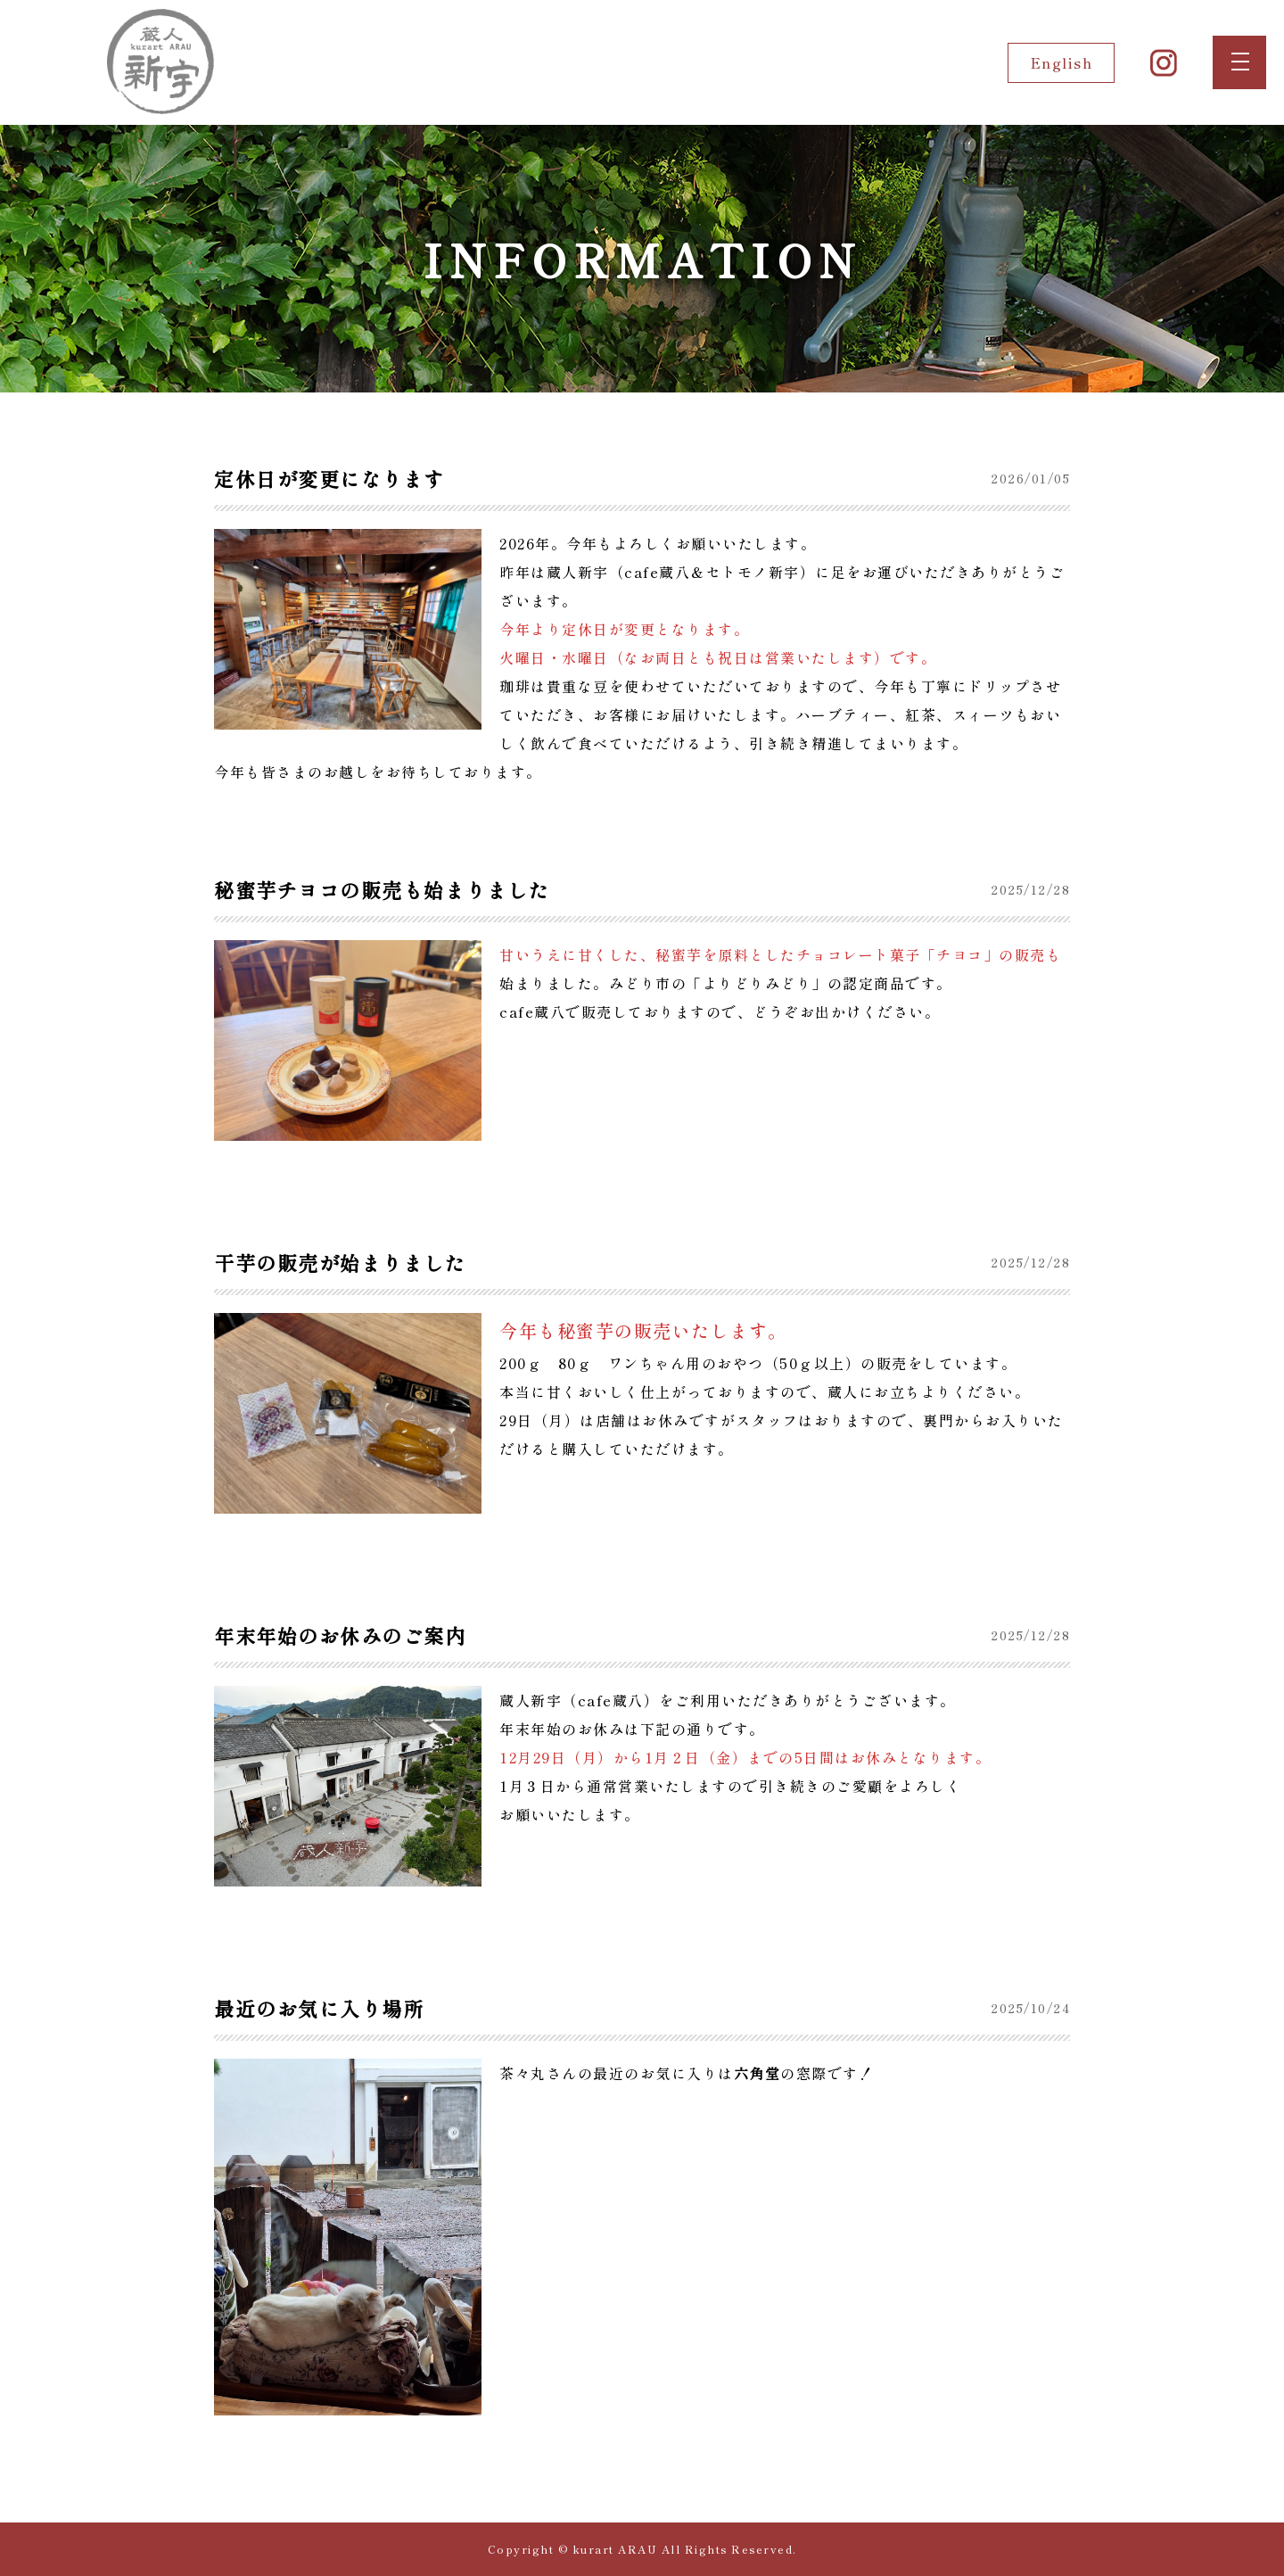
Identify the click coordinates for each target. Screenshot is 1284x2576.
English (1061, 62)
